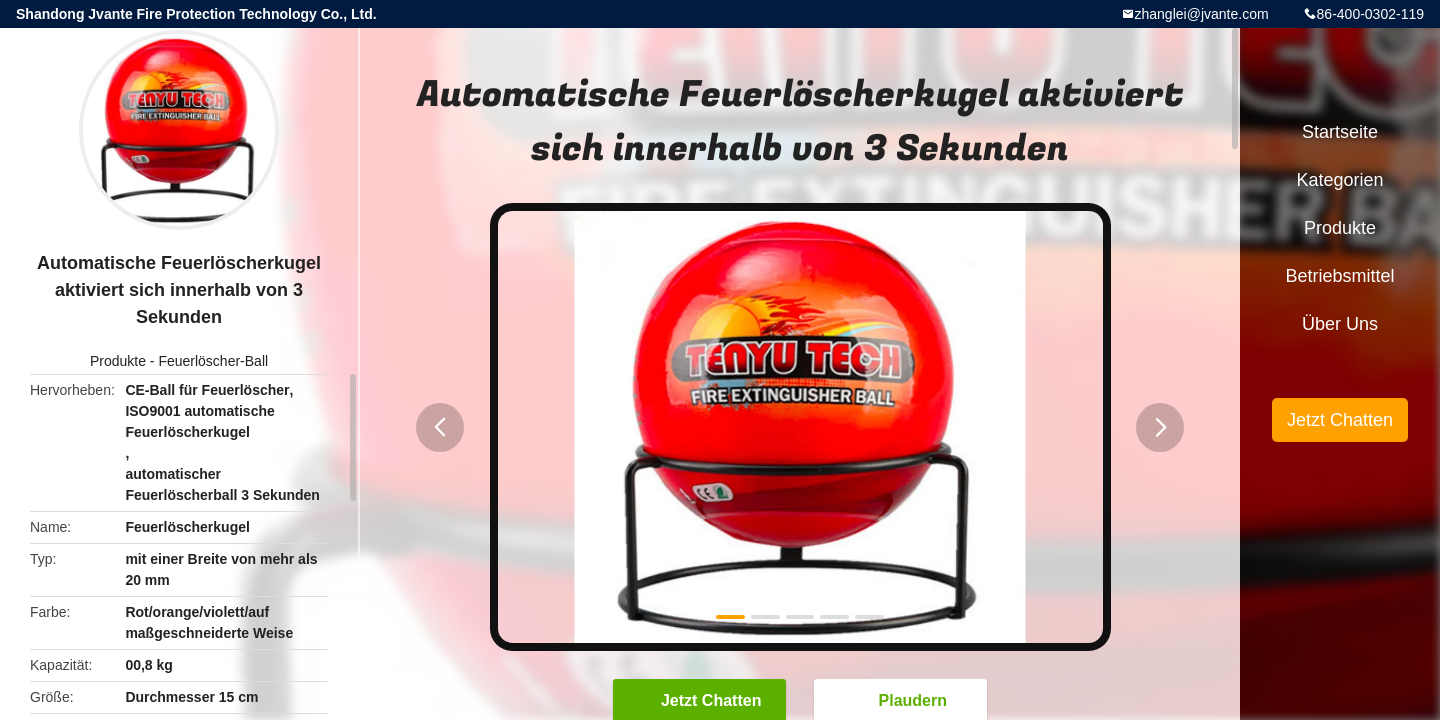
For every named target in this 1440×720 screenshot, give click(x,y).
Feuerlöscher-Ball (213, 361)
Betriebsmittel (1339, 276)
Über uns (1340, 324)
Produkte (118, 361)
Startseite (1340, 132)
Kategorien (1339, 180)
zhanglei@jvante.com (1202, 14)
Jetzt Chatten (1340, 420)
